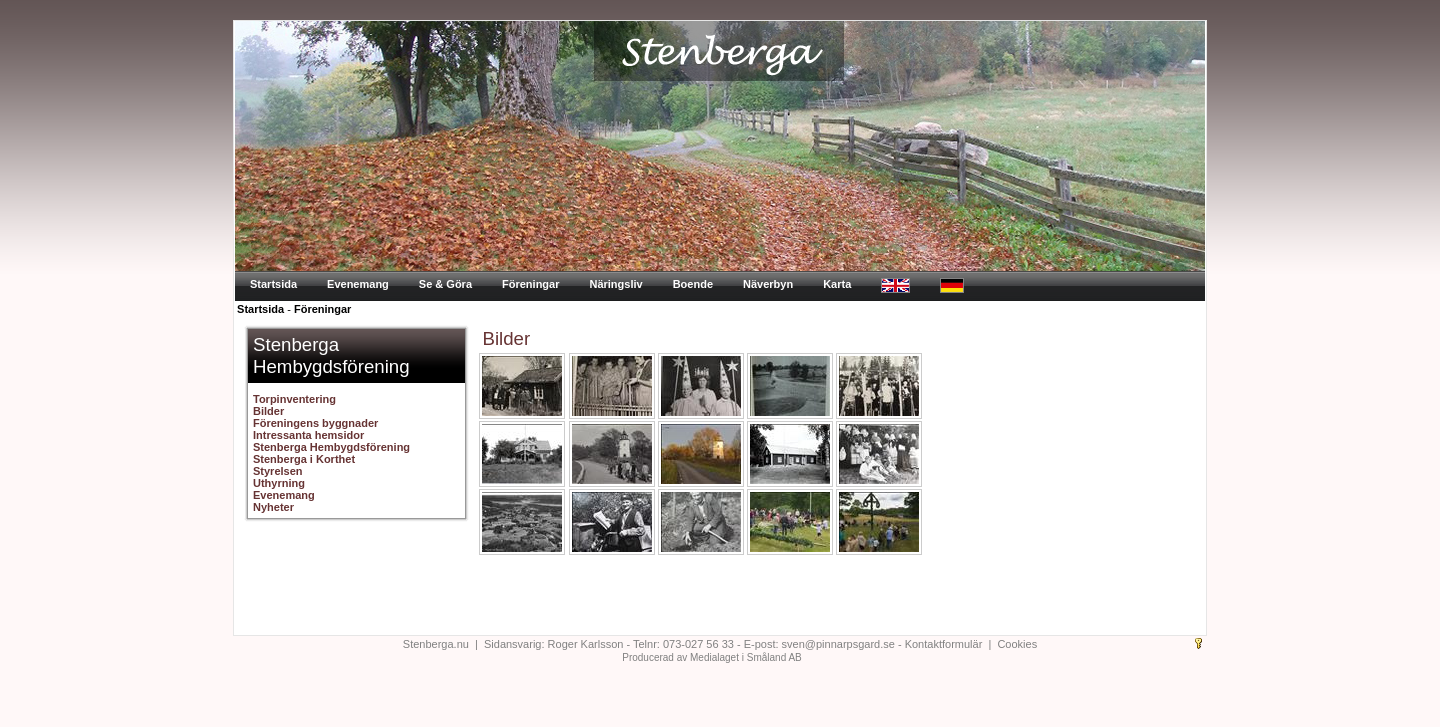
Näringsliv (615, 284)
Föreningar (530, 284)
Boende (693, 284)
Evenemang (358, 284)
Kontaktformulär (944, 644)
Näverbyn (768, 284)
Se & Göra (445, 284)
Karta (837, 284)
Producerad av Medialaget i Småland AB (712, 657)
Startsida (273, 284)
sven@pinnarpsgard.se (838, 644)
